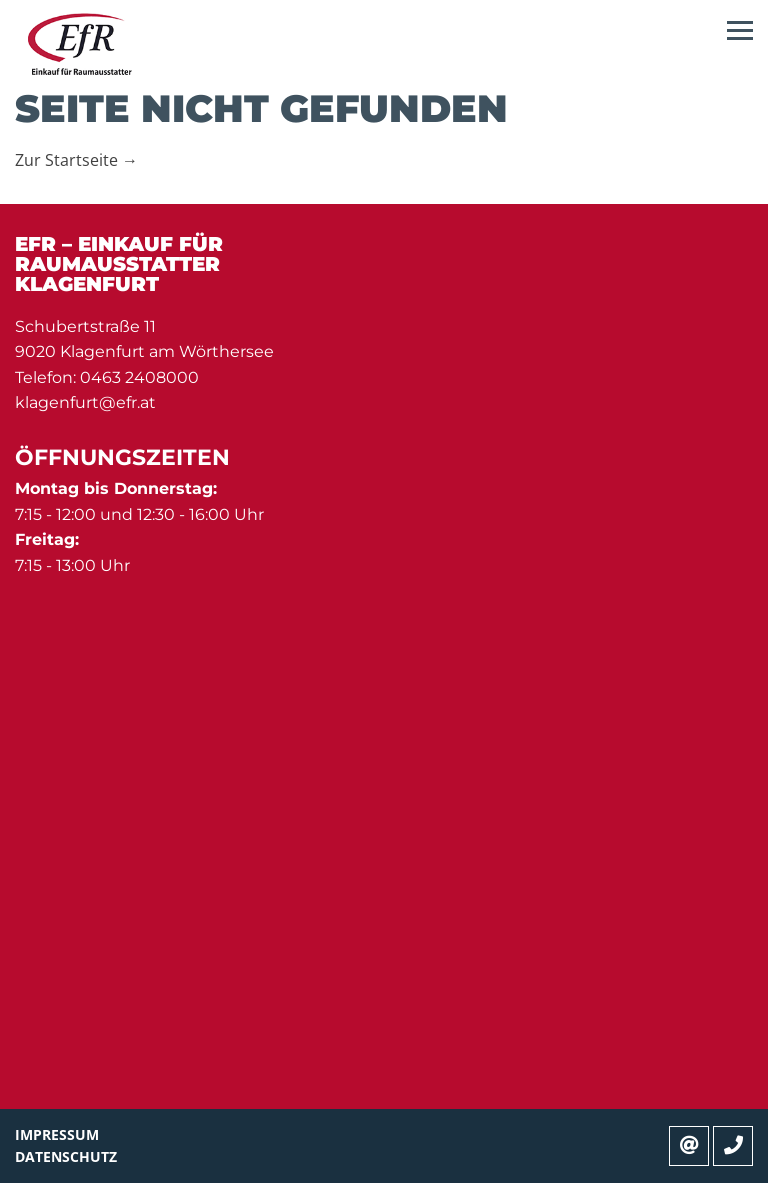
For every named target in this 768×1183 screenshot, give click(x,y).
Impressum (57, 1134)
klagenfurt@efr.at (85, 402)
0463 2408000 (139, 377)
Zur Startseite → (76, 160)
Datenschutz (66, 1156)
